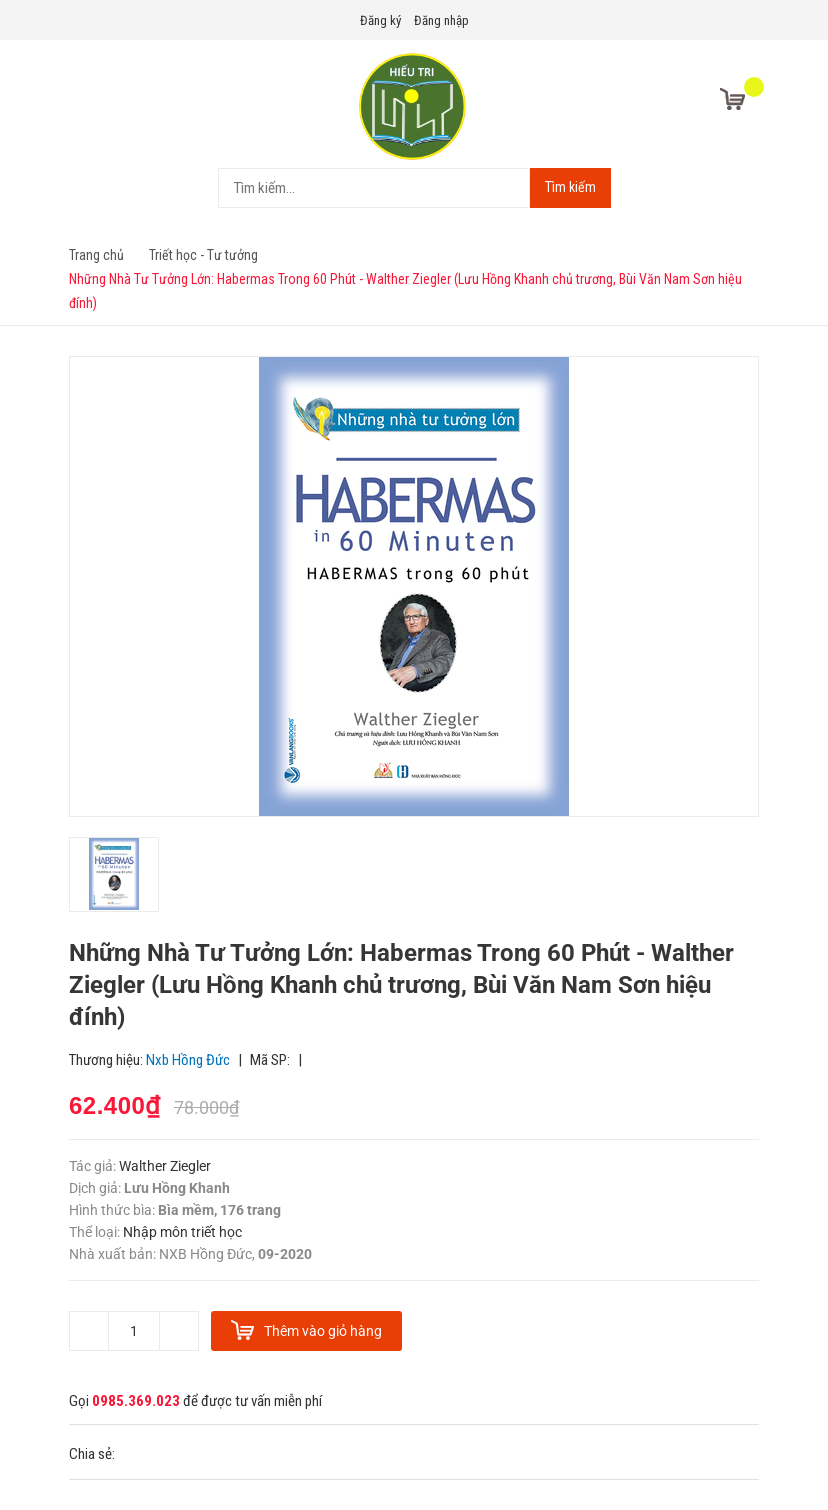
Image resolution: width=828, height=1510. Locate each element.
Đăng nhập (441, 20)
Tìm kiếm (570, 187)
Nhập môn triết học (181, 1232)
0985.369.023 (136, 1401)
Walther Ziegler (165, 1166)
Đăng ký (380, 20)
